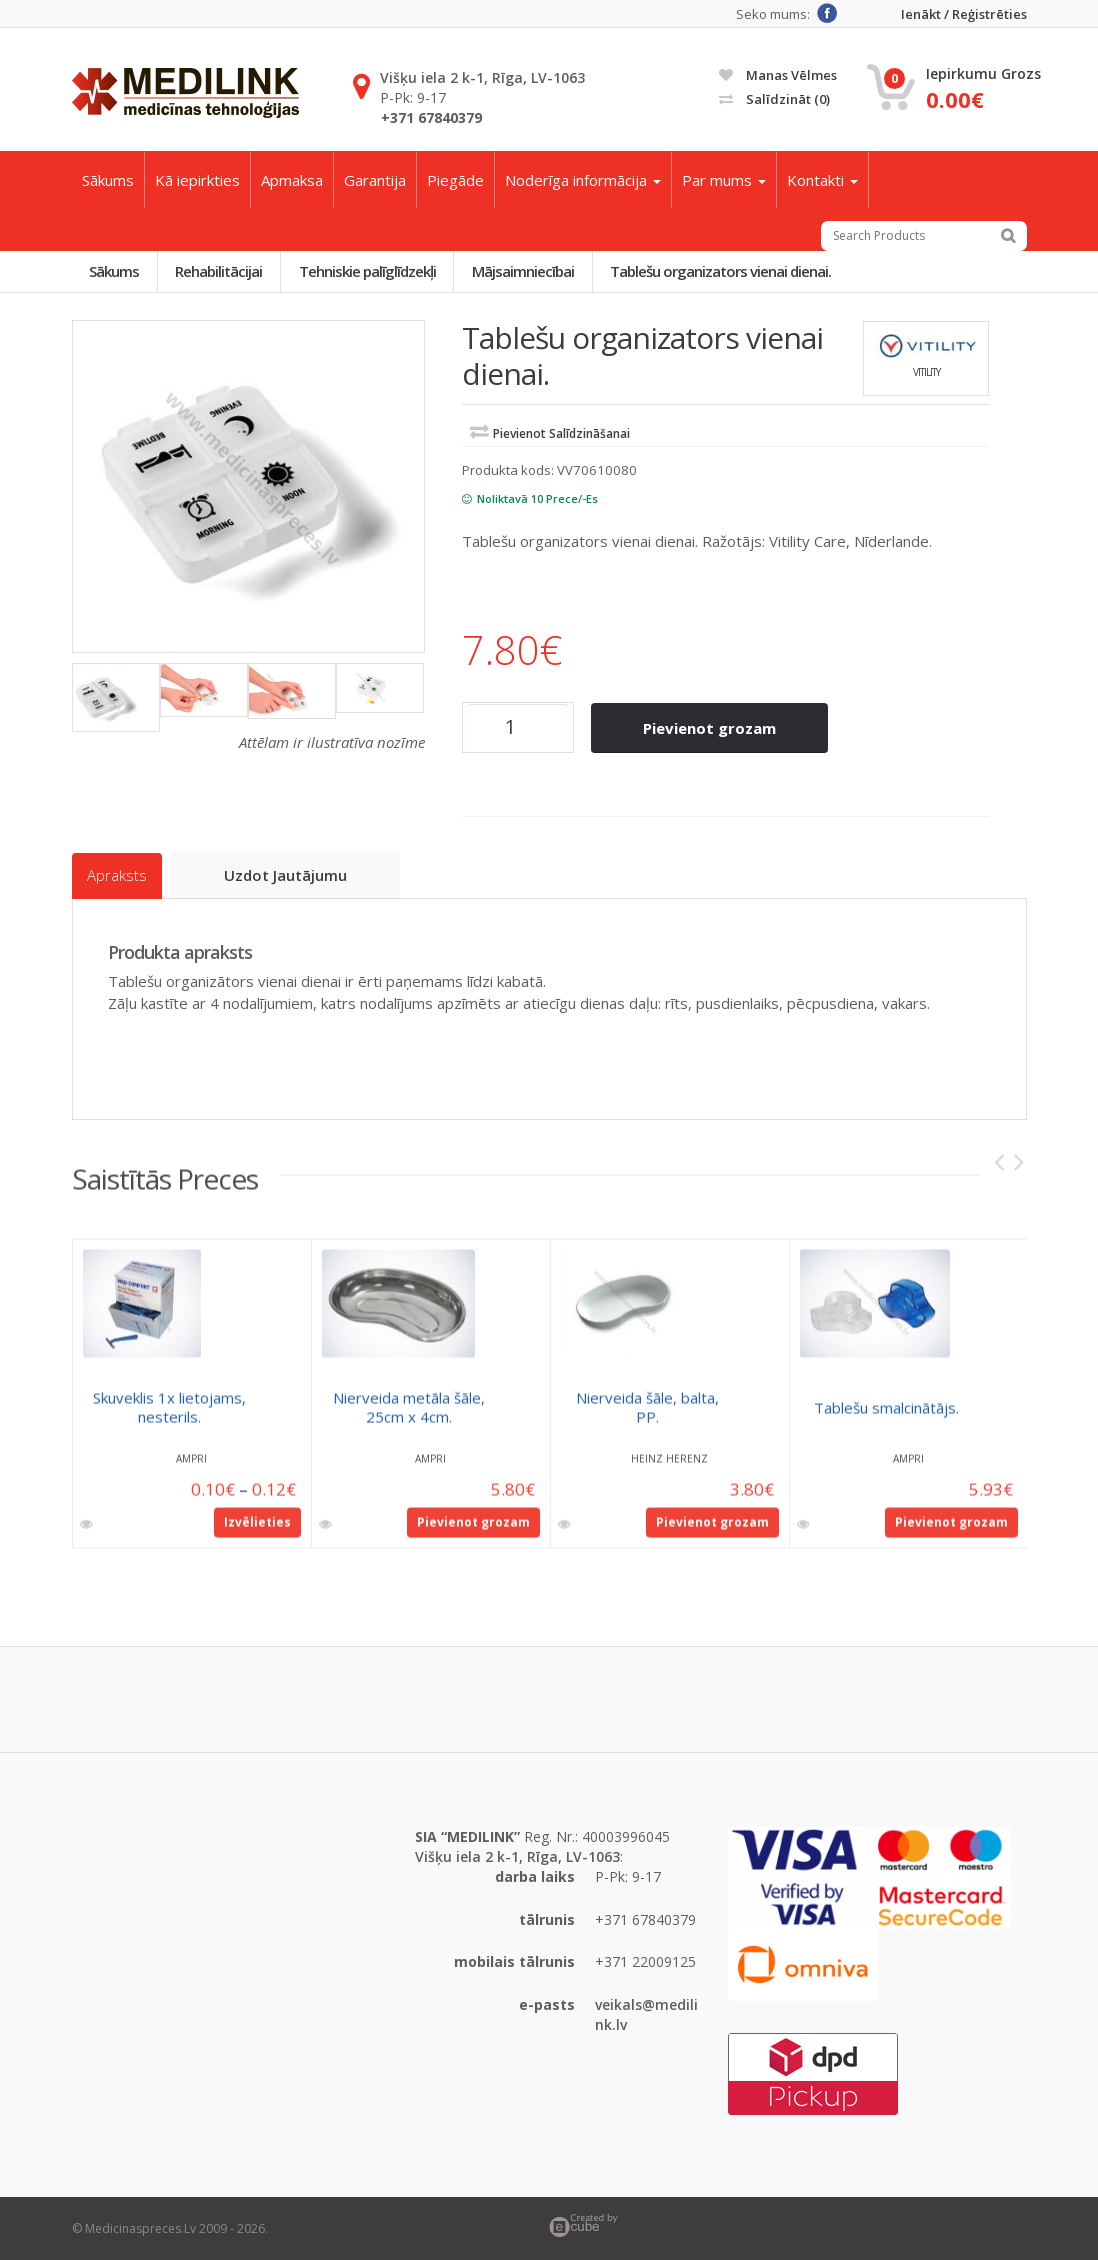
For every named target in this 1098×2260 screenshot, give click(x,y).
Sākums (108, 180)
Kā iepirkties (197, 180)
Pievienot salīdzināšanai (561, 434)
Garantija (375, 180)
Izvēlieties (257, 1529)
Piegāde (455, 180)
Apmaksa (292, 180)
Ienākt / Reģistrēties (964, 14)
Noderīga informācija (583, 180)
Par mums (724, 180)
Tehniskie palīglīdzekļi (369, 271)
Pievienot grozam (710, 728)
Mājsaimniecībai (526, 271)
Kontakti (822, 180)
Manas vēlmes (778, 75)
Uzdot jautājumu (286, 875)
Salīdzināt (774, 99)
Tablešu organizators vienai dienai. (724, 271)
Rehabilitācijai (220, 271)
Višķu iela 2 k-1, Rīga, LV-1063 (482, 77)
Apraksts (117, 876)
